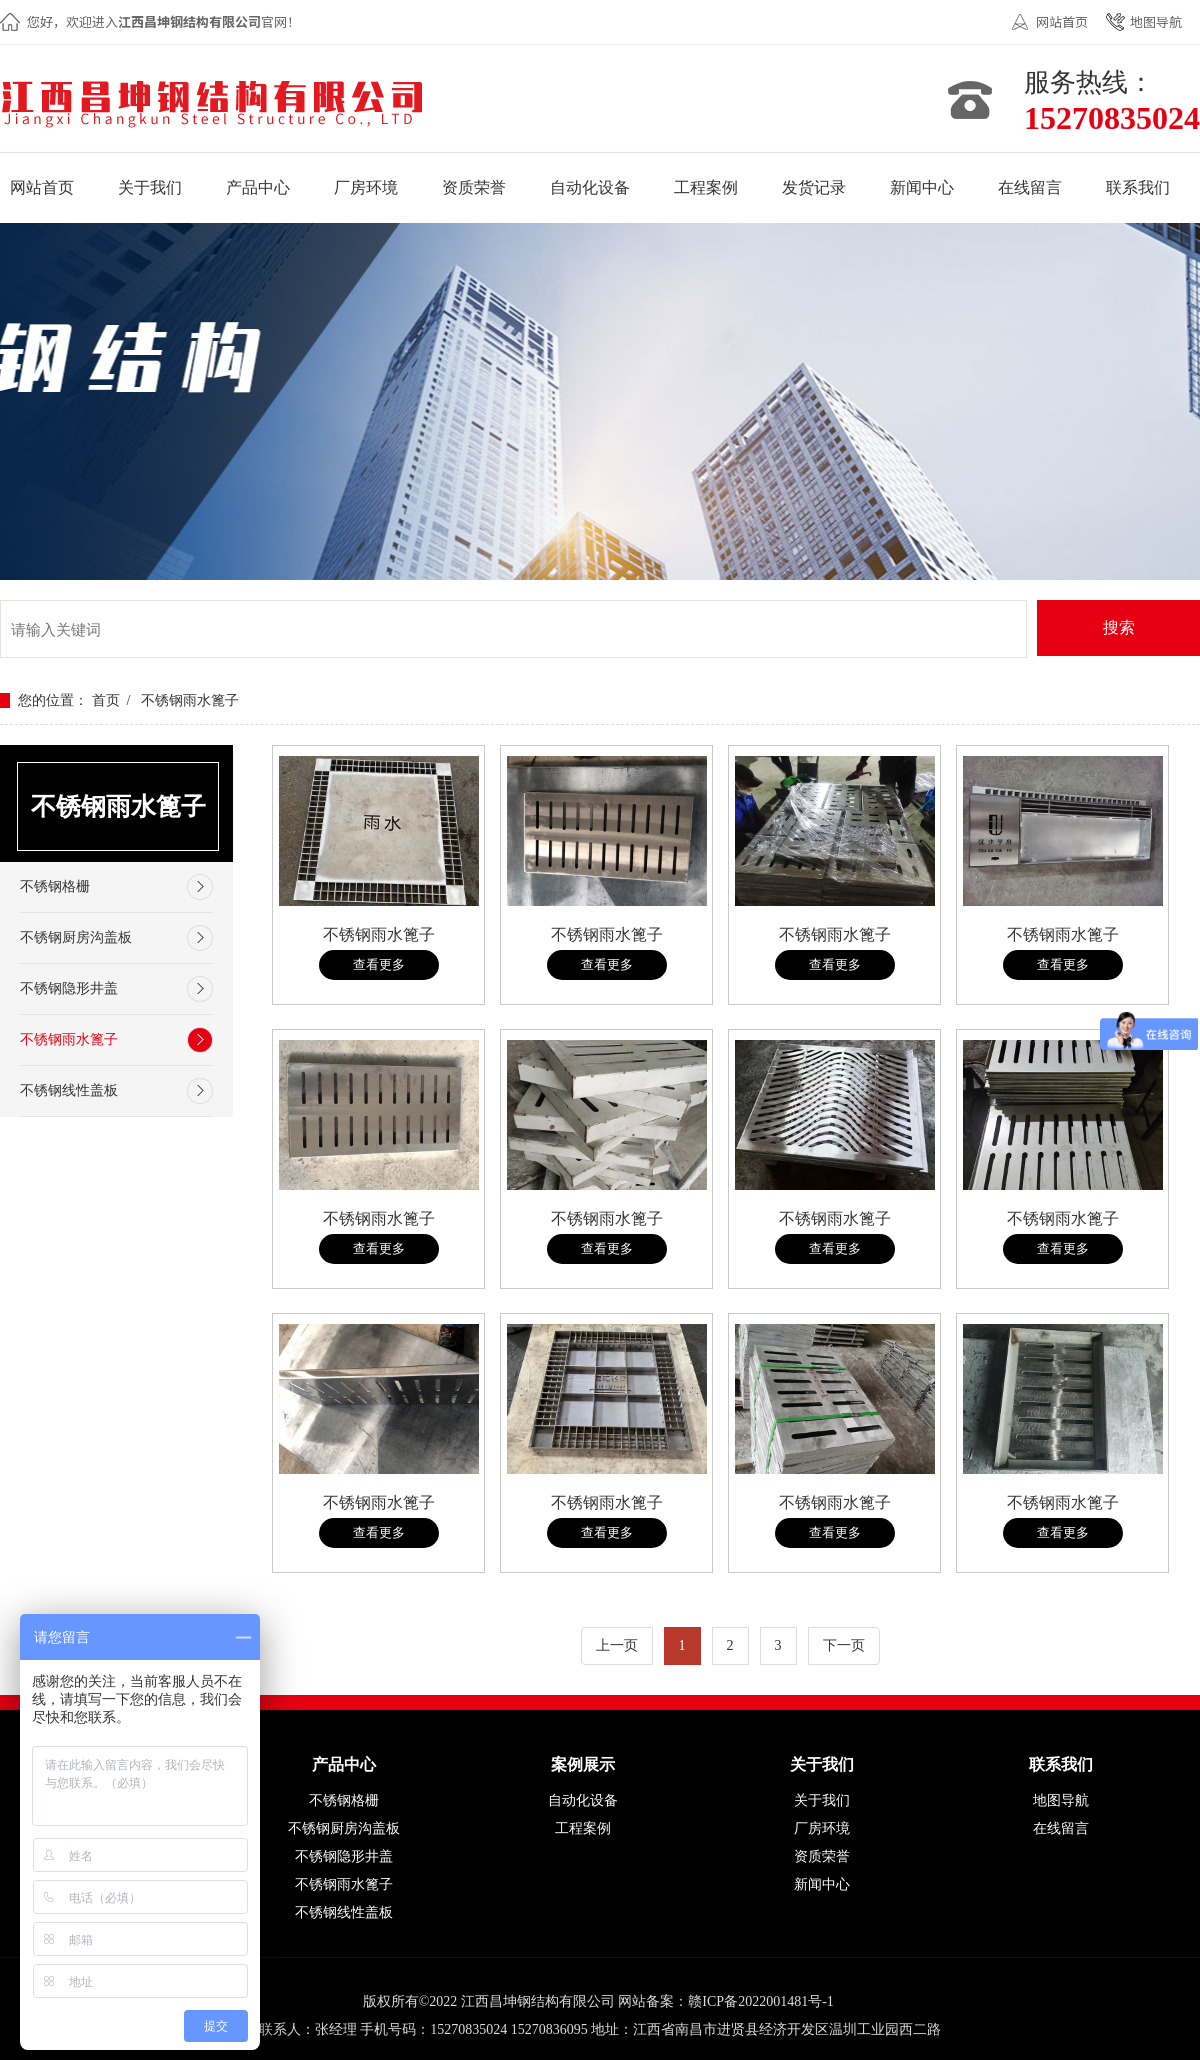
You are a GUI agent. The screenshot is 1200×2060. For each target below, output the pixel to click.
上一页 (617, 1645)
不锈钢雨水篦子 (190, 700)
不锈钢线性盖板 (69, 1090)
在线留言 (1061, 1828)
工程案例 (583, 1828)
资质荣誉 (822, 1856)
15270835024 (1112, 118)
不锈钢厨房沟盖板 (76, 937)
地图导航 (1156, 21)
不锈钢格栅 (55, 886)
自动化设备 (583, 1800)
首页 (106, 700)
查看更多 (379, 964)
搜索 (1119, 627)
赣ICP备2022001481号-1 (760, 2001)
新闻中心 (822, 1884)
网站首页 (1062, 21)
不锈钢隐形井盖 (69, 988)
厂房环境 (822, 1828)
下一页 (844, 1645)
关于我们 (822, 1800)
